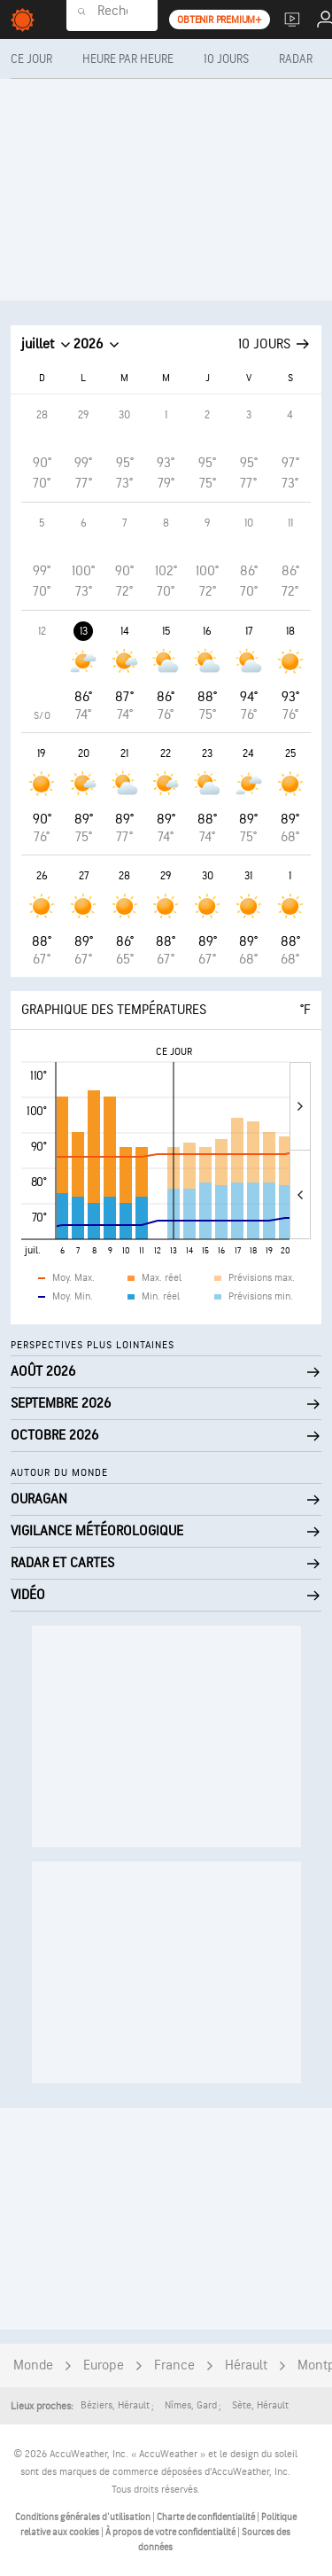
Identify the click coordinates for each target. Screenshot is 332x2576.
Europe (103, 2365)
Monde (33, 2365)
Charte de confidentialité (207, 2517)
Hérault (246, 2365)
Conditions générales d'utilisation (83, 2517)
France (174, 2365)
